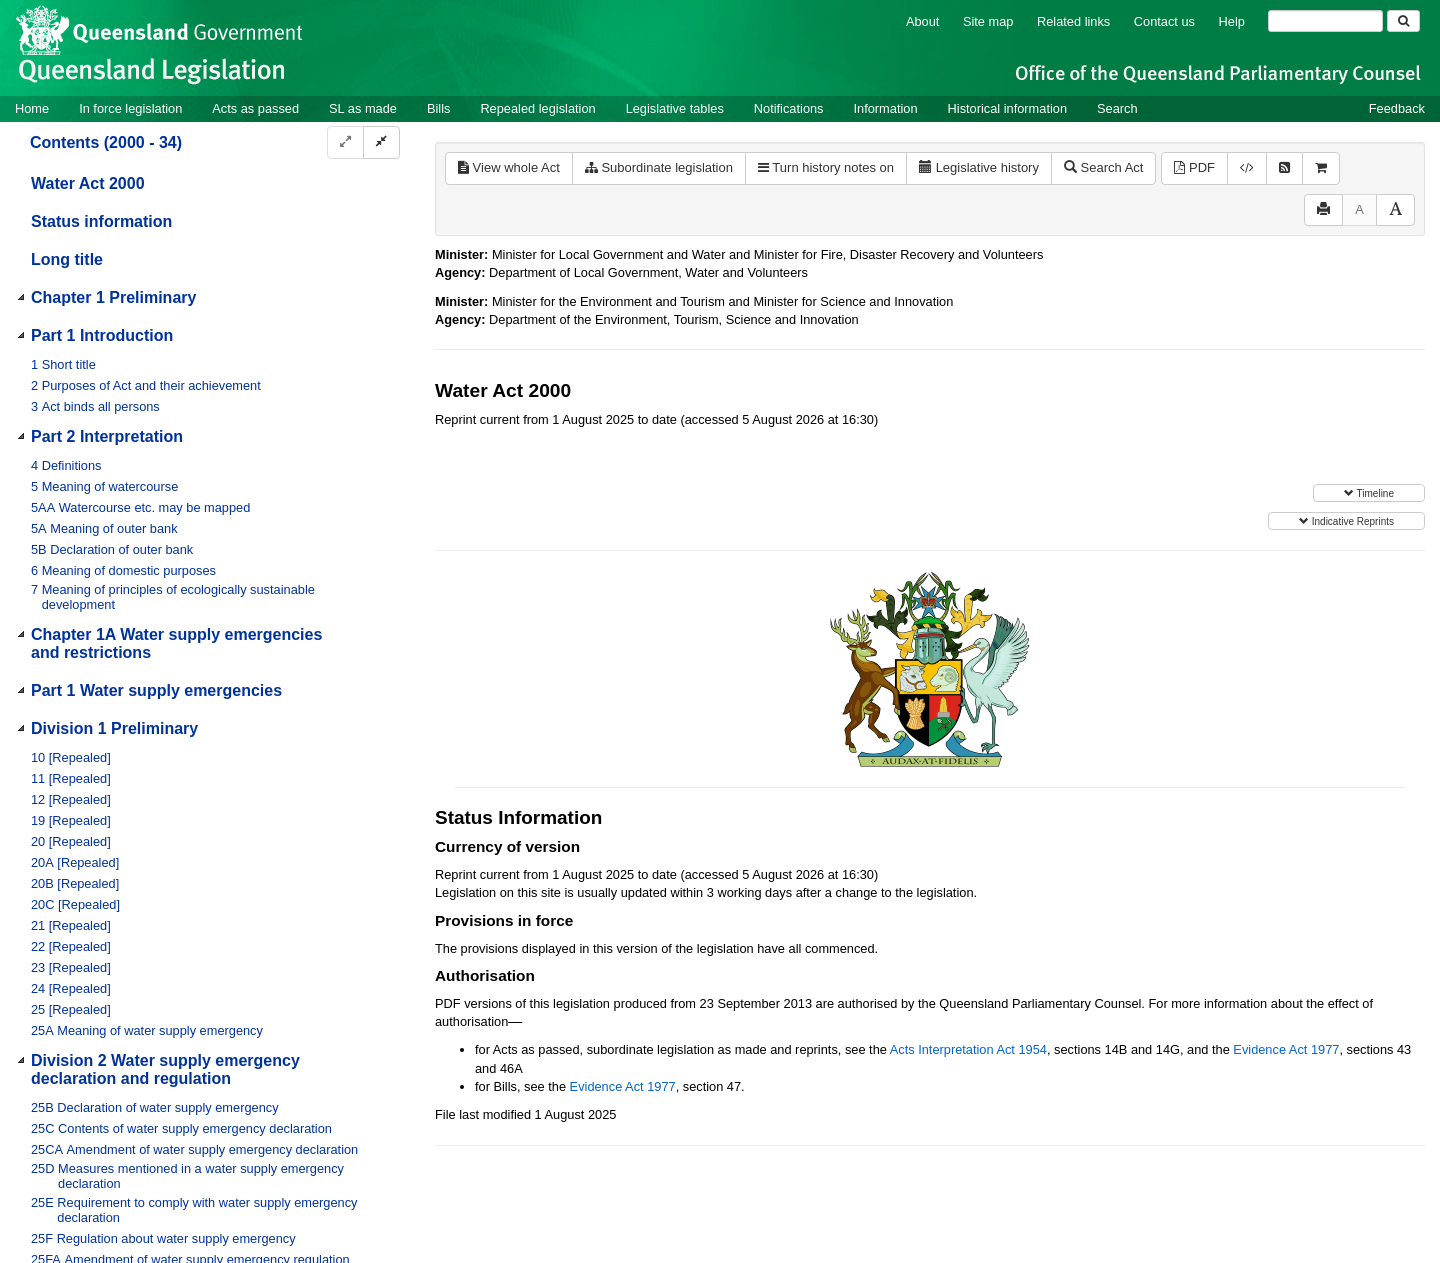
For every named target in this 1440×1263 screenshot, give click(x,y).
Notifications (789, 108)
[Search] (1325, 21)
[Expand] (345, 142)
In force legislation (130, 108)
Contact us (1164, 21)
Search (1117, 108)
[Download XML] (1247, 168)
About (922, 21)
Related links (1073, 21)
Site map (988, 21)
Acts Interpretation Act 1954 (968, 1049)
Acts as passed (255, 108)
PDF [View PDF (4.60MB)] (1194, 167)
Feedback (1397, 108)
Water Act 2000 (88, 183)
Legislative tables (675, 108)
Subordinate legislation (659, 167)
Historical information (1007, 108)
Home (32, 108)
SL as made (363, 108)
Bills (438, 108)
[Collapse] (381, 142)
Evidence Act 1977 (1286, 1049)
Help (1232, 21)
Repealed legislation (537, 108)
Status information (101, 221)
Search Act (1103, 167)
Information (886, 108)
